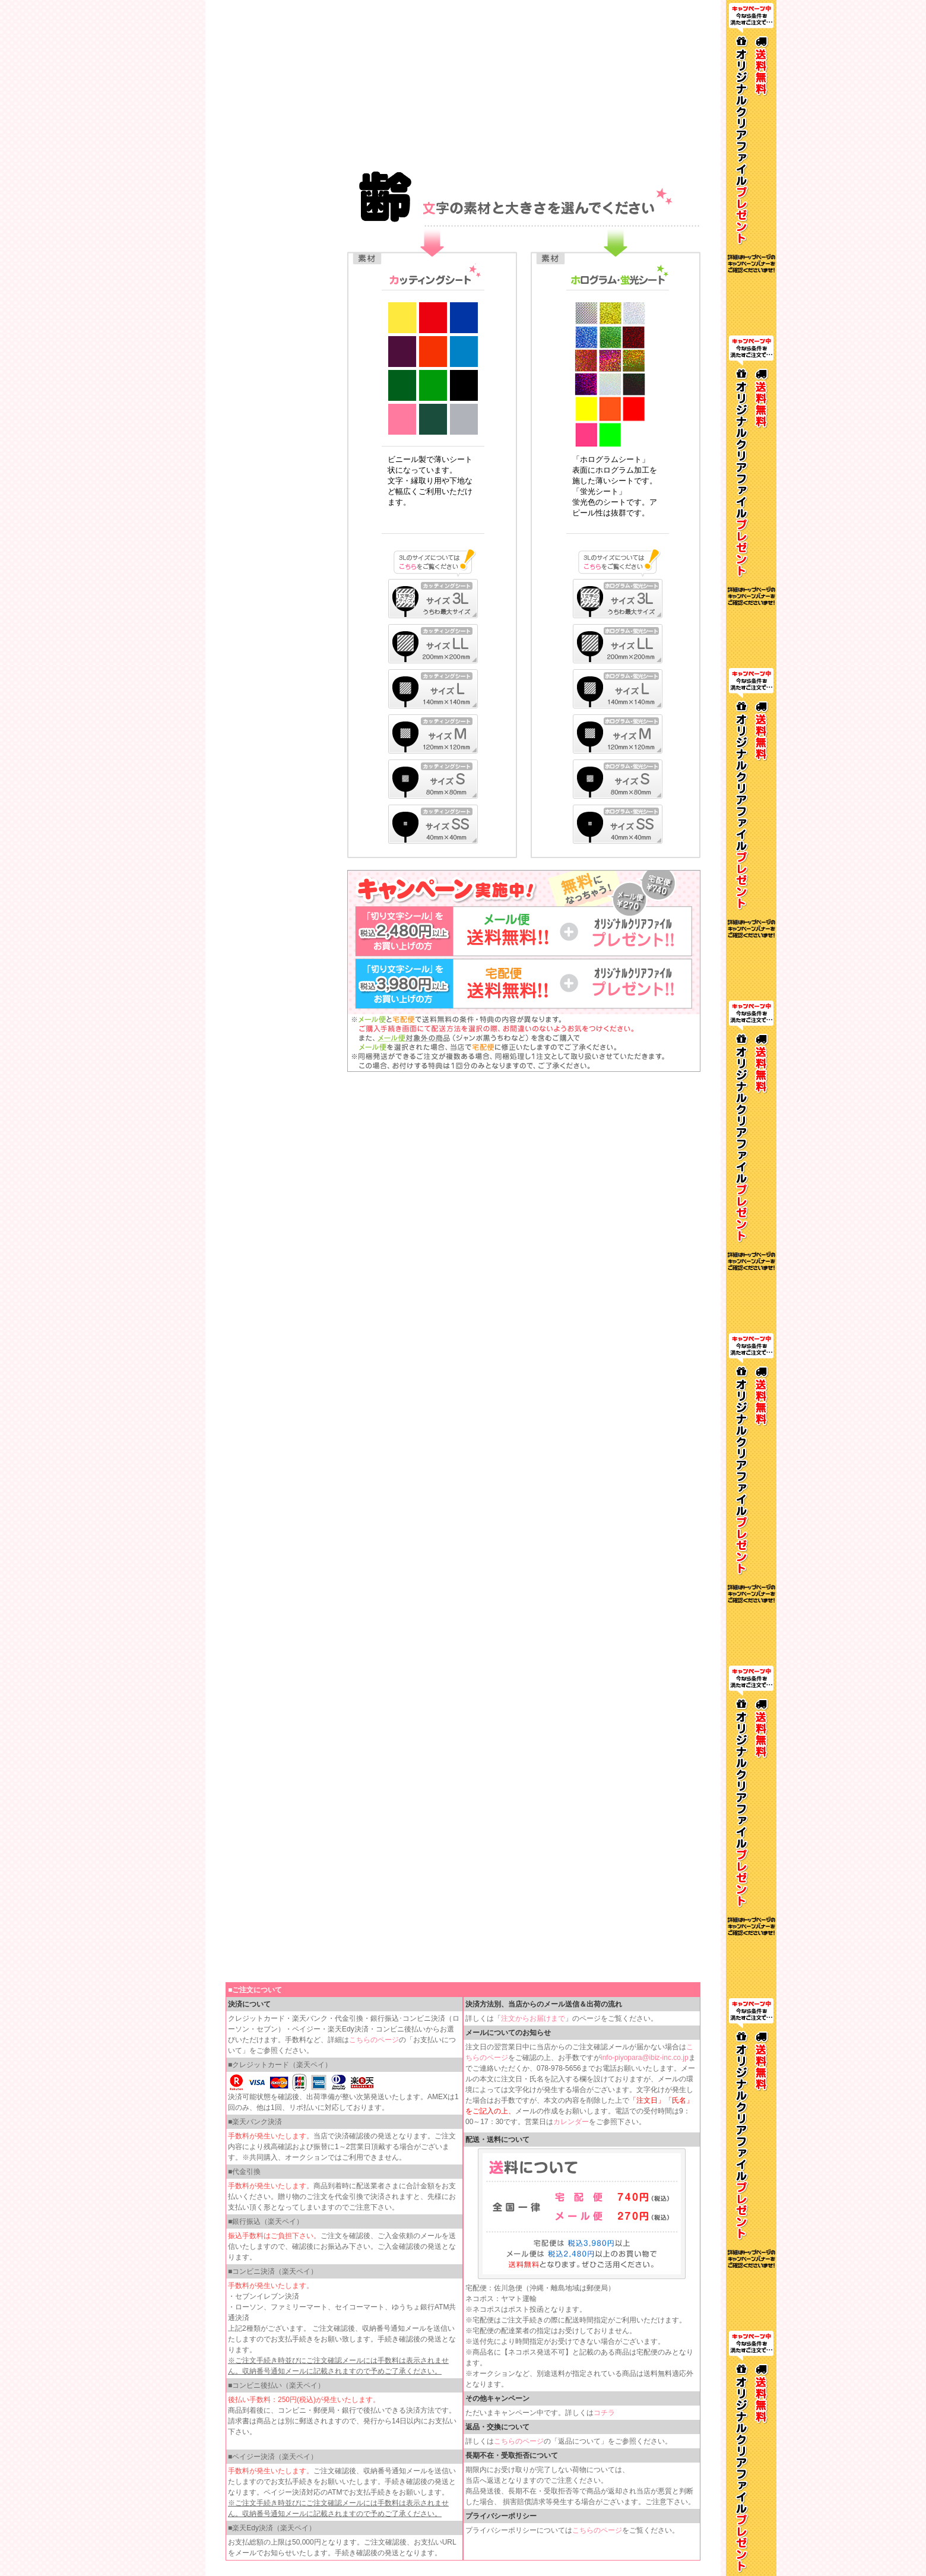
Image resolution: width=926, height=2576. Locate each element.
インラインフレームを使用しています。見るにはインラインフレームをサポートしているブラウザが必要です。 (463, 83)
